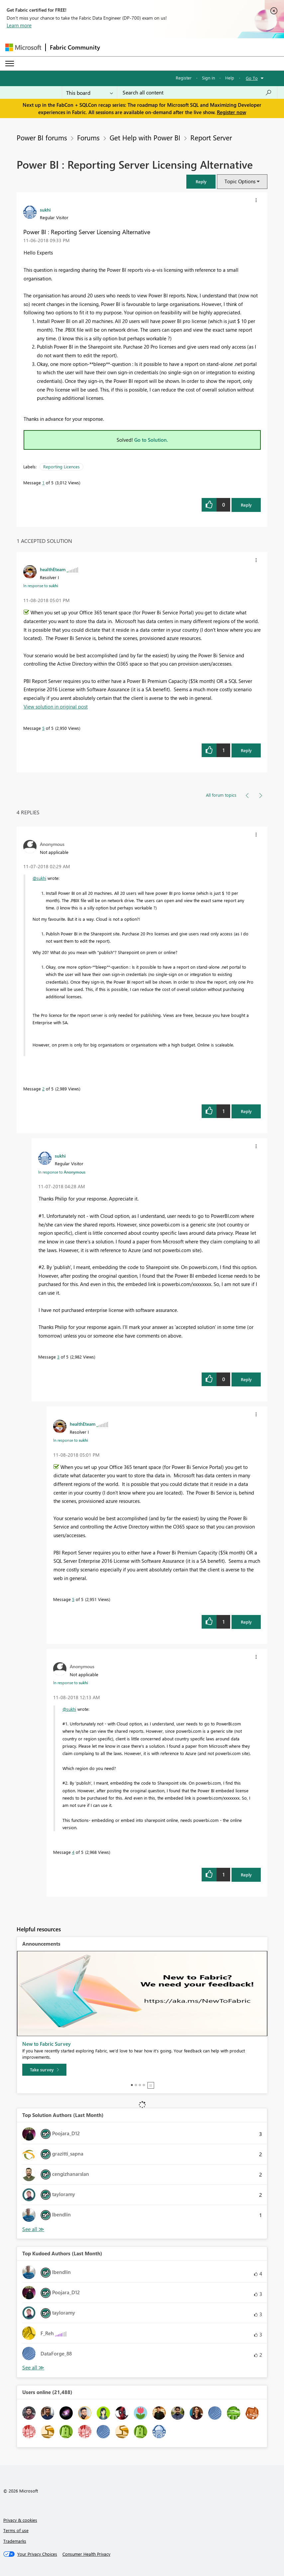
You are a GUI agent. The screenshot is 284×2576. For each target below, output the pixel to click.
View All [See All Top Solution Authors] (33, 2229)
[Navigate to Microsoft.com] (23, 47)
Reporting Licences (61, 466)
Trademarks (14, 2541)
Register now (231, 112)
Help (229, 77)
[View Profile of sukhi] (45, 209)
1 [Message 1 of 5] (43, 482)
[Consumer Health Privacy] (86, 2554)
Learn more (19, 25)
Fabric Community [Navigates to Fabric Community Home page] (75, 47)
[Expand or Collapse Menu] (9, 64)
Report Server (211, 137)
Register (184, 77)
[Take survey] (44, 2070)
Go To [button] (252, 78)
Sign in (208, 77)
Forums (88, 137)
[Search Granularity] (89, 92)
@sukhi (39, 878)
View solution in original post (56, 706)
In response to (40, 585)
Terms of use (16, 2530)
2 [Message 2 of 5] (43, 1088)
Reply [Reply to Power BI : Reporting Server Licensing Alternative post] (246, 505)
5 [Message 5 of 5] (43, 728)
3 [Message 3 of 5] (58, 1357)
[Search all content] (197, 92)
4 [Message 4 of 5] (73, 1852)
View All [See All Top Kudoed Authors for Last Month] (33, 2367)
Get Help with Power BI (145, 137)
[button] (201, 181)
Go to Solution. (151, 439)
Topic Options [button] (240, 181)
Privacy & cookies (20, 2520)
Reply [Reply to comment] (246, 750)
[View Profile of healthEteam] (52, 569)
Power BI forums (42, 137)
